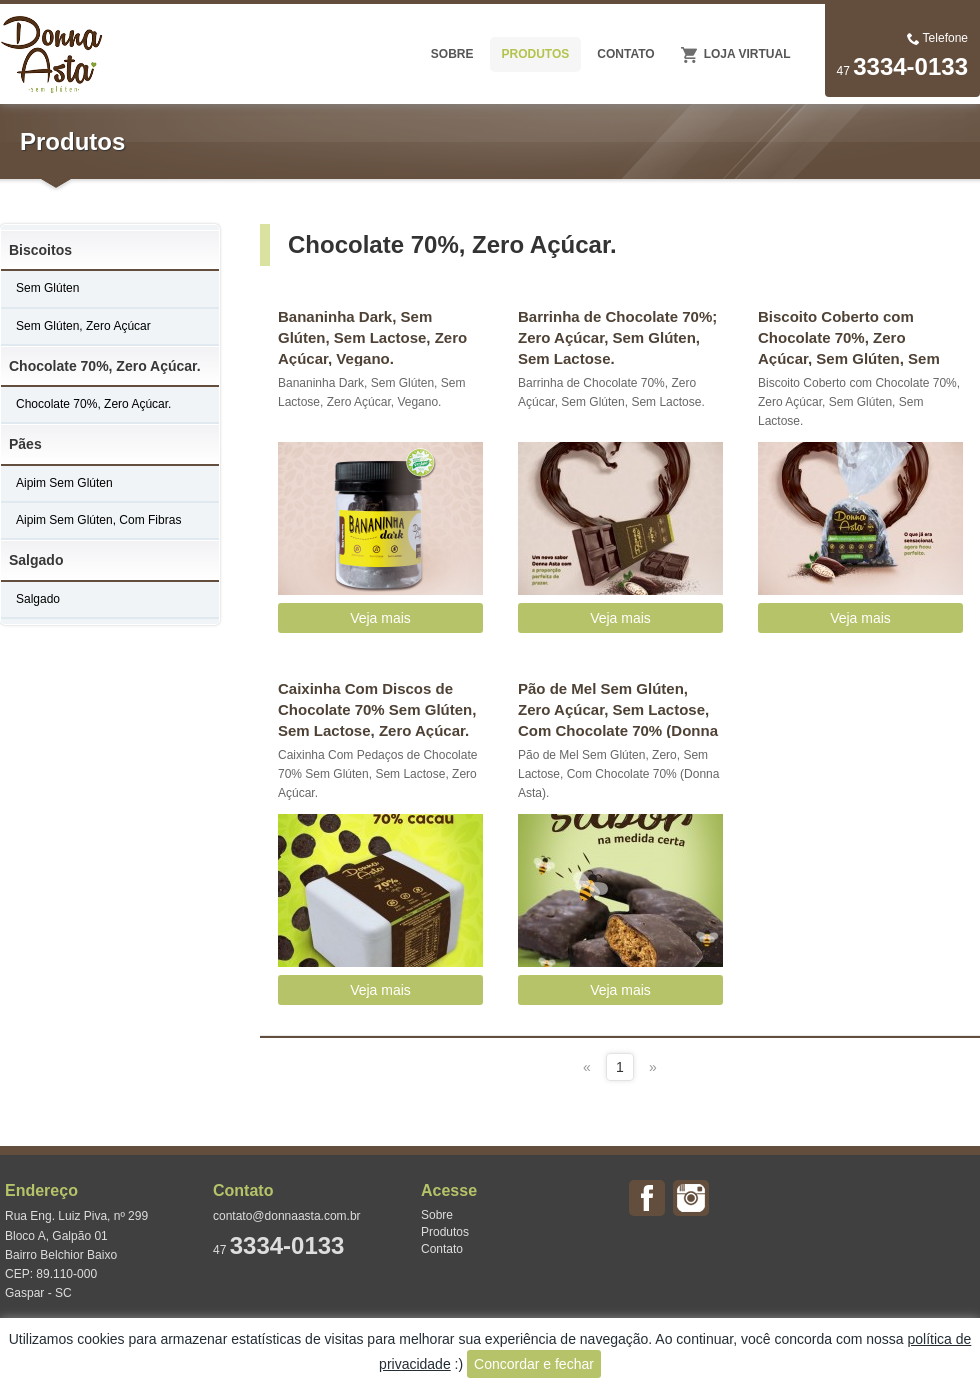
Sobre (437, 1215)
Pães (25, 444)
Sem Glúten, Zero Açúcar (83, 326)
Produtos (445, 1232)
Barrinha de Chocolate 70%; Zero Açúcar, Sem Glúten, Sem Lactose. (617, 337)
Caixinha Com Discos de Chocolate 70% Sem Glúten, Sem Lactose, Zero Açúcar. (377, 709)
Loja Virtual (747, 54)
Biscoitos (40, 250)
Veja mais (380, 618)
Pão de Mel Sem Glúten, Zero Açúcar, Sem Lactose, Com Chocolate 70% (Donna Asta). (618, 709)
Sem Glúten (47, 288)
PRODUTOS (536, 54)
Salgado (36, 560)
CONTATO (625, 54)
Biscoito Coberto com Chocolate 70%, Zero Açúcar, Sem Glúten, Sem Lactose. (849, 337)
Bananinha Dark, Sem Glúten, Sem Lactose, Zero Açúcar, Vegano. (372, 337)
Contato (442, 1249)
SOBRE (452, 54)
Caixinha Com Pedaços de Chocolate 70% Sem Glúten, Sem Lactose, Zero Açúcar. (377, 774)
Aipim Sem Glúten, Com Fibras (98, 520)
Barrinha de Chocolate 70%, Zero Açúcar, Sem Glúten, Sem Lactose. (611, 392)
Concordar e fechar (534, 1364)
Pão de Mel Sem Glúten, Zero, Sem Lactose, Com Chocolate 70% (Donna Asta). (618, 774)
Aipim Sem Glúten (64, 483)
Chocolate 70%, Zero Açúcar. (105, 366)
